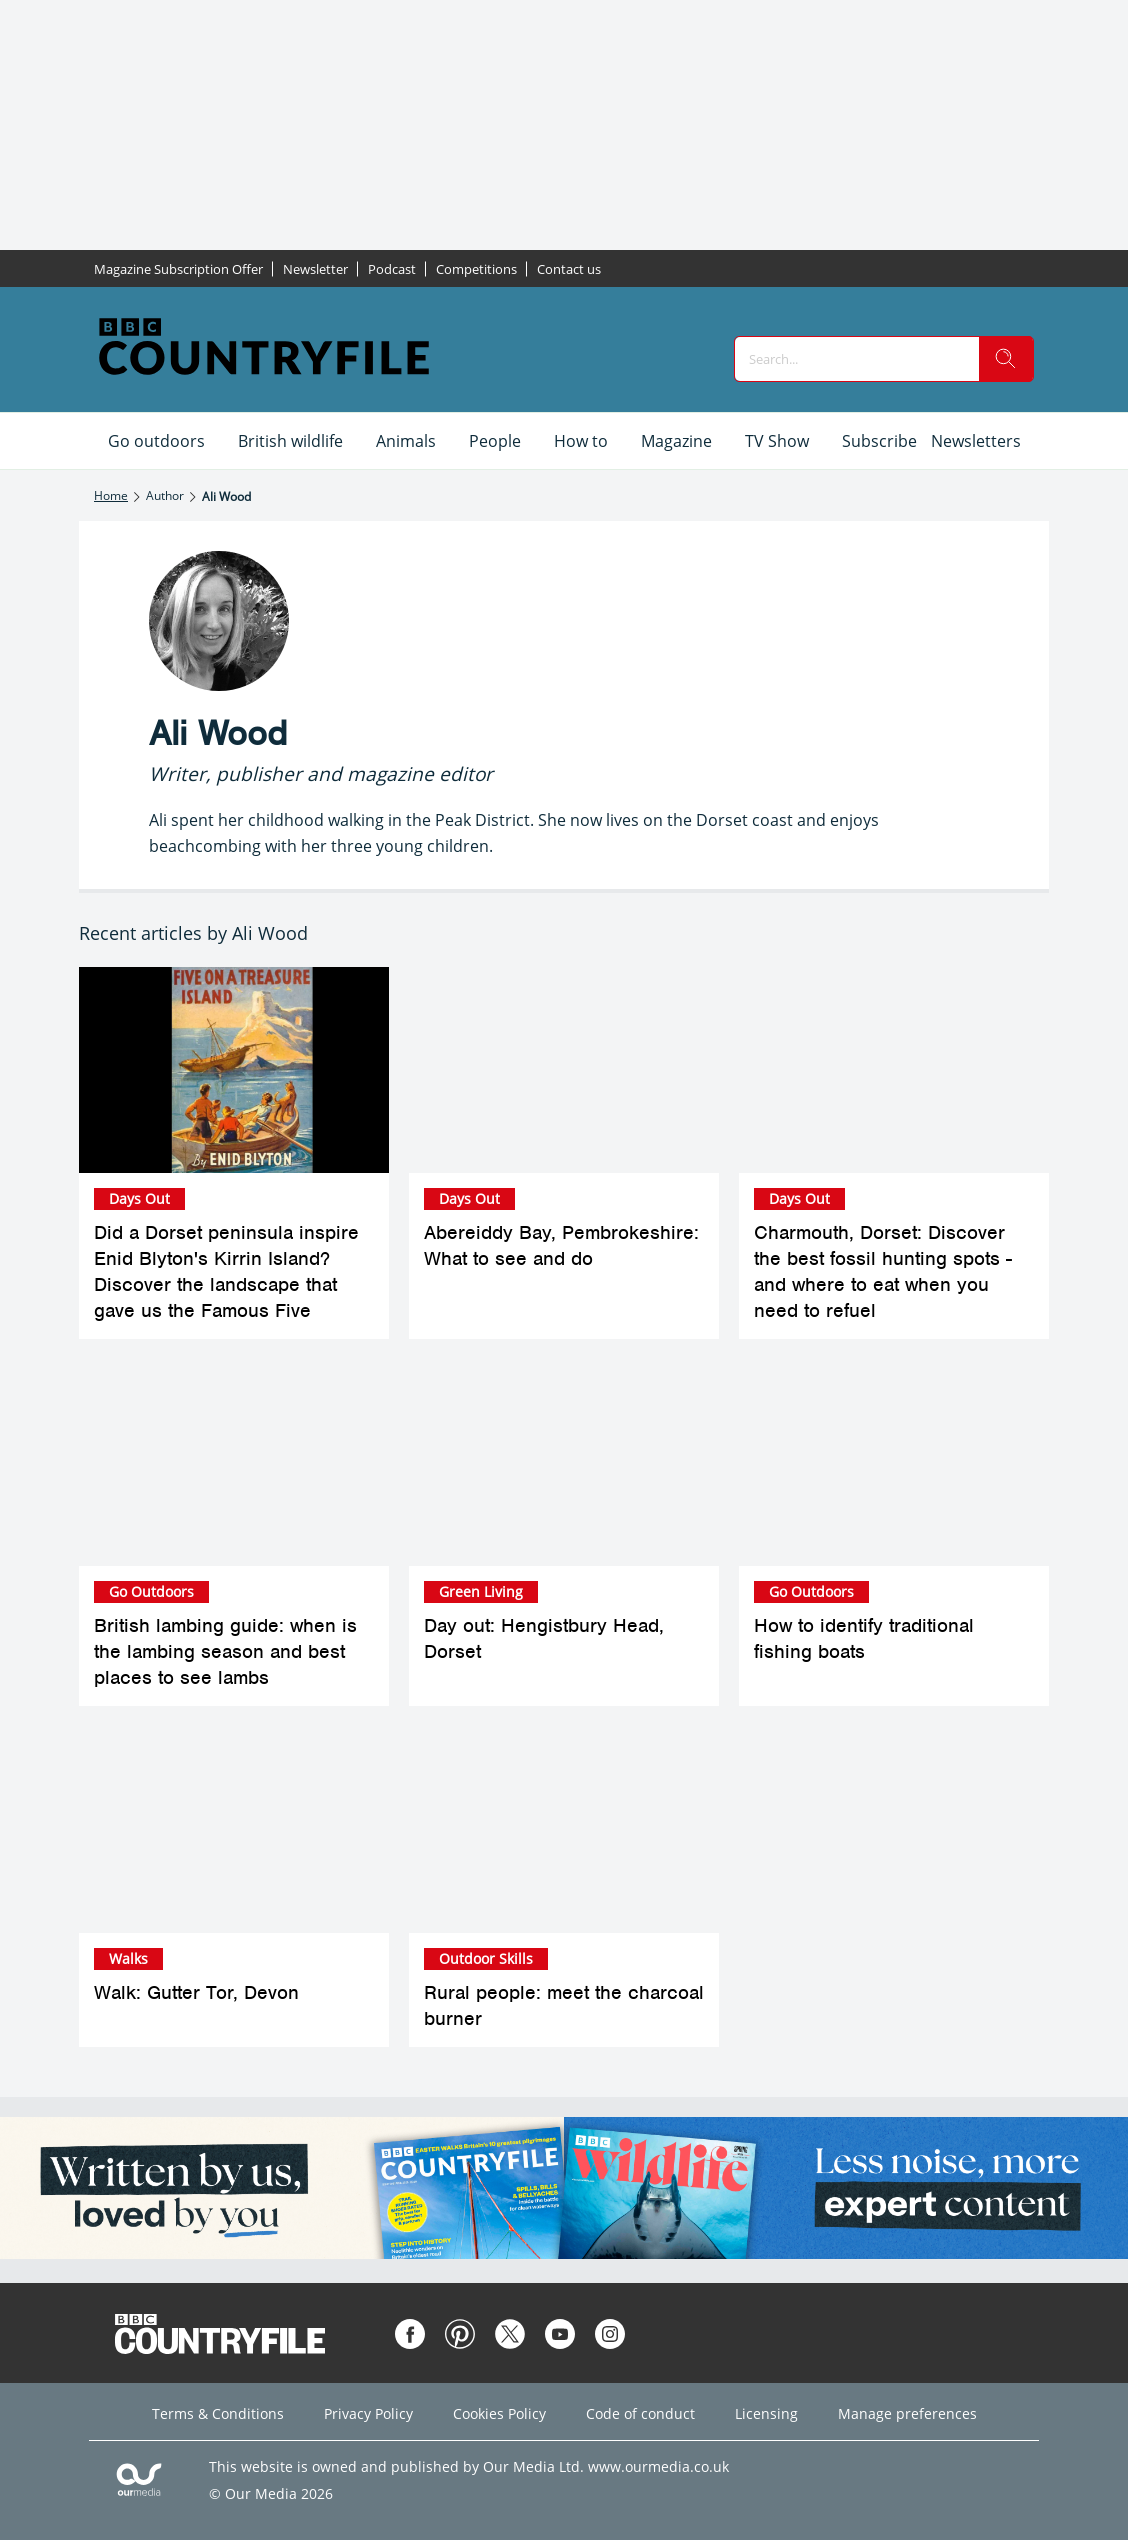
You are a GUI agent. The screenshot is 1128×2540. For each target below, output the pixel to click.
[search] (1006, 359)
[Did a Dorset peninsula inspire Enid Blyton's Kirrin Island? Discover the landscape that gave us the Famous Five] (234, 1070)
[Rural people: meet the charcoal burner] (564, 1829)
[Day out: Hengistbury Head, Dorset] (564, 1462)
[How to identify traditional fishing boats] (894, 1462)
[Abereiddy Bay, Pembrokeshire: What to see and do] (564, 1070)
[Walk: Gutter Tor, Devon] (234, 1829)
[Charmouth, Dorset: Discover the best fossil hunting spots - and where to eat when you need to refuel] (894, 1070)
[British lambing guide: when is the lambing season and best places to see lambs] (234, 1462)
